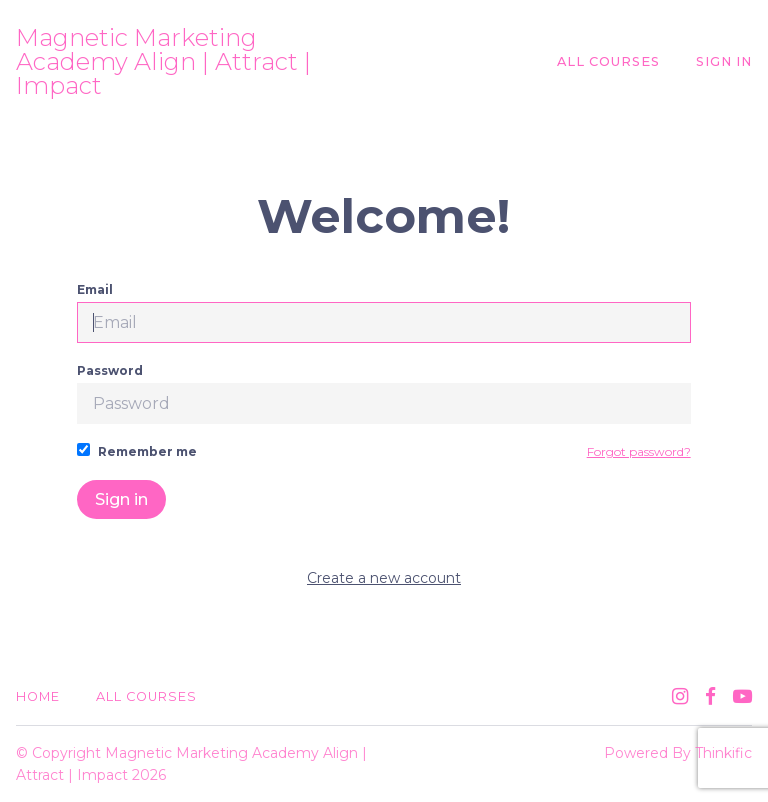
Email (383, 312)
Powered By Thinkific (678, 753)
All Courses (608, 61)
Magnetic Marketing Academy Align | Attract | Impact (163, 62)
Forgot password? (639, 451)
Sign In (724, 61)
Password (383, 393)
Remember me (137, 451)
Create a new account (384, 578)
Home (38, 696)
